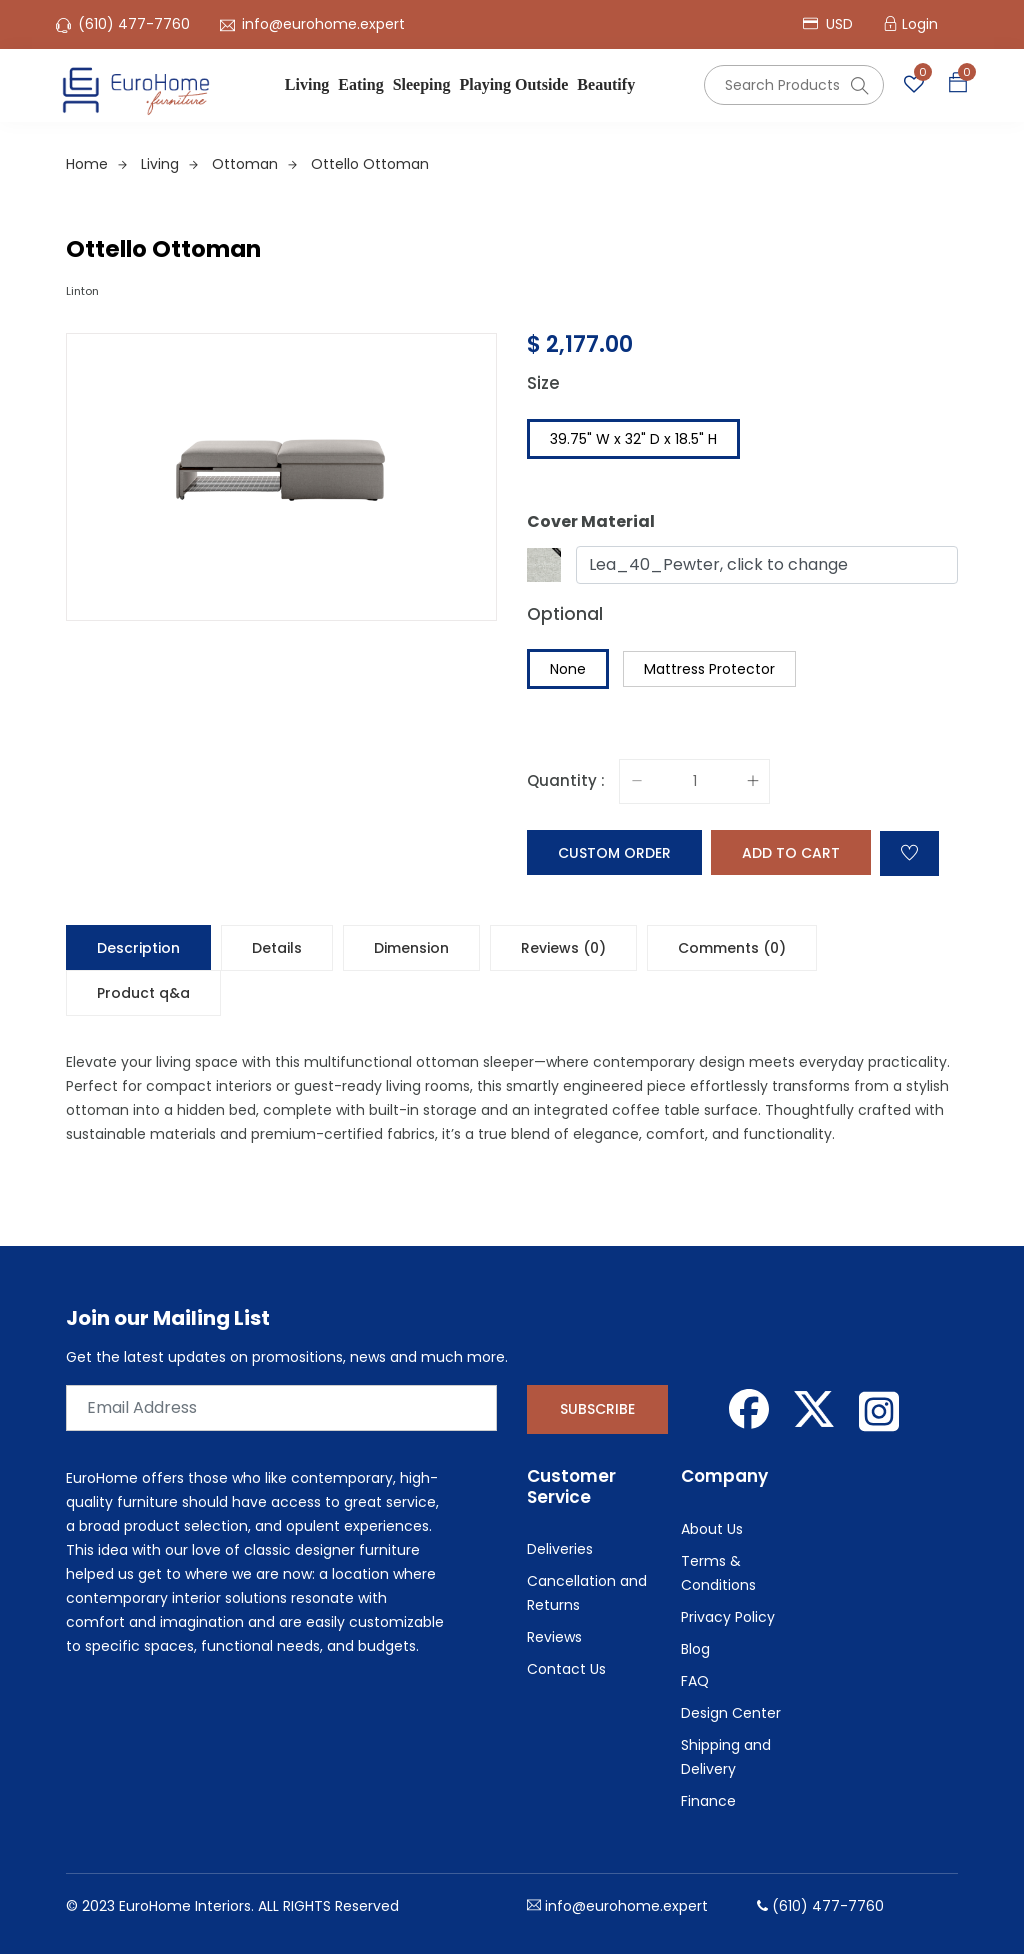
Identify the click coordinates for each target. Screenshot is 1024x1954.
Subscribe (597, 1409)
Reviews (554, 1637)
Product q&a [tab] (143, 993)
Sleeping (422, 84)
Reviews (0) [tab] (563, 948)
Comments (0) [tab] (732, 948)
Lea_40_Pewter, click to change (718, 564)
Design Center (731, 1713)
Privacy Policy (728, 1617)
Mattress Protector (709, 669)
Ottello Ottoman (370, 164)
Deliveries (560, 1549)
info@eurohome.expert (323, 24)
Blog (695, 1649)
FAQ (695, 1681)
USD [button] (828, 24)
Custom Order (614, 853)
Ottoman (254, 164)
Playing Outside (513, 84)
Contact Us (566, 1669)
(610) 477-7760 (134, 24)
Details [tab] (277, 948)
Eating (360, 84)
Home (96, 164)
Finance (708, 1801)
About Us (712, 1529)
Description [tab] (138, 948)
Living (307, 84)
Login (920, 24)
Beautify (606, 84)
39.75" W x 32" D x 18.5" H (633, 439)
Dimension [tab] (411, 948)
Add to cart (791, 853)
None (568, 669)
